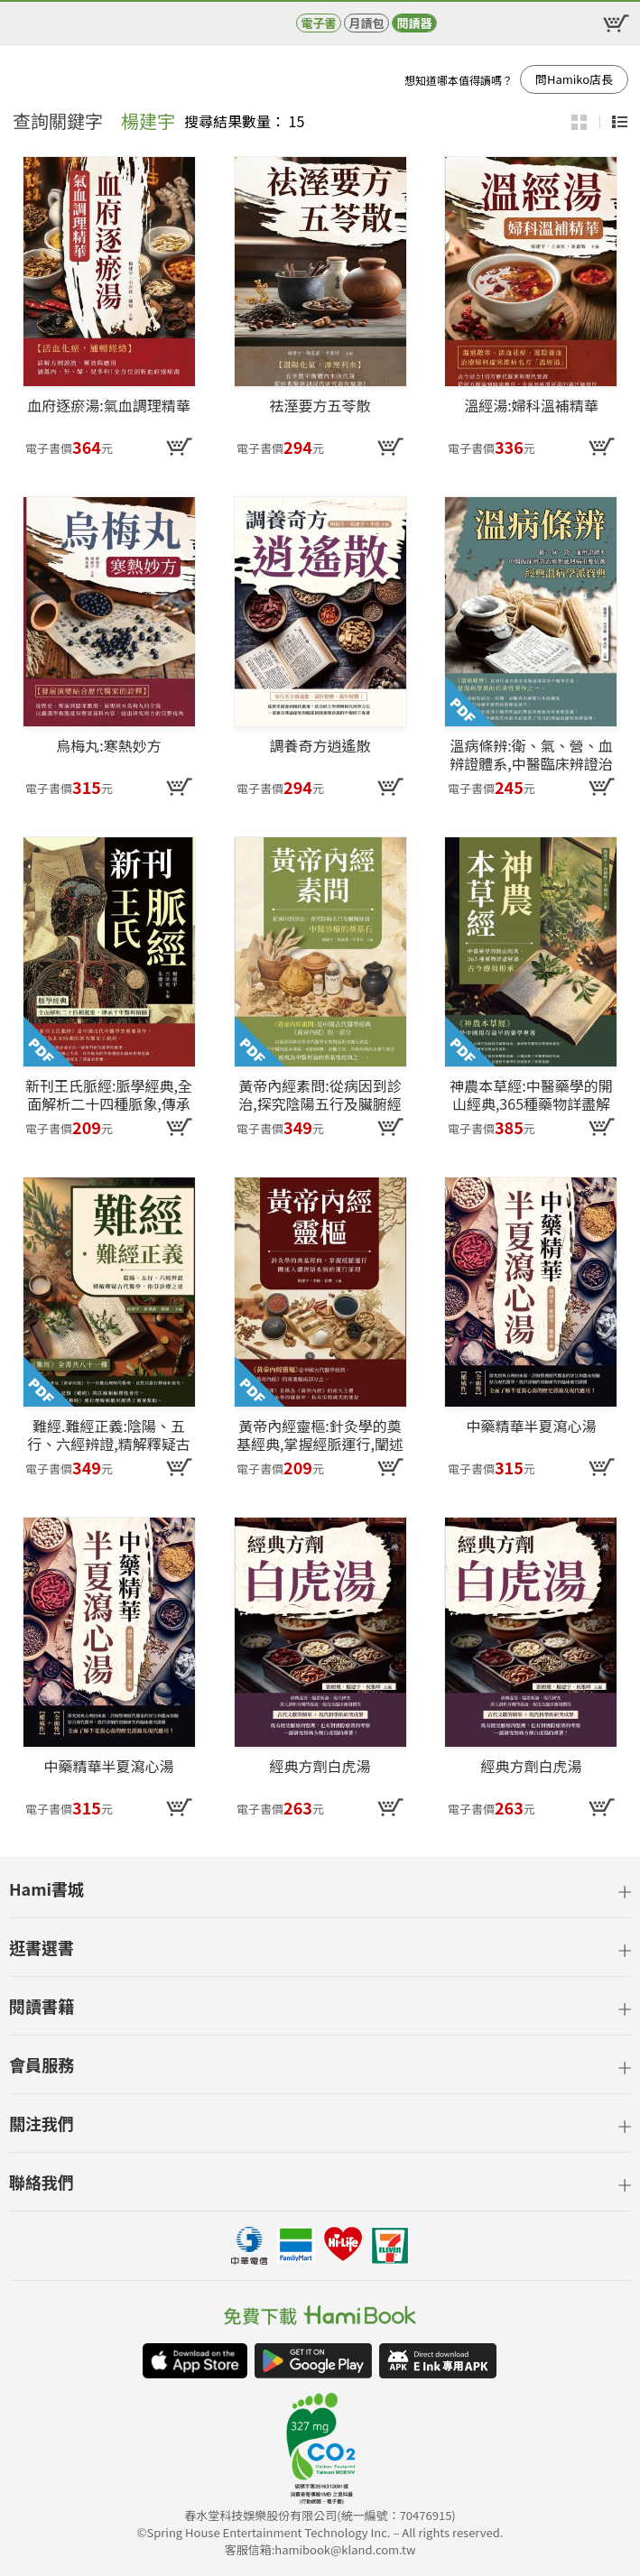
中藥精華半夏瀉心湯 (531, 1426)
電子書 (318, 23)
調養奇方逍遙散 (319, 746)
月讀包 (366, 23)
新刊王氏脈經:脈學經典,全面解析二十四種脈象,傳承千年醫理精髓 (108, 1094)
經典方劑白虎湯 (319, 1767)
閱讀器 (413, 23)
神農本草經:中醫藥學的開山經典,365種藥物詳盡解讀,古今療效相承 (531, 1094)
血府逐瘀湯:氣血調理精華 (108, 406)
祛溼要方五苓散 (319, 406)
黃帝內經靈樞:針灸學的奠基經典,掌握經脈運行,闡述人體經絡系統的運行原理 (320, 1435)
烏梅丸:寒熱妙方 (108, 746)
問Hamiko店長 (574, 79)
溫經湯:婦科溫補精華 (531, 406)
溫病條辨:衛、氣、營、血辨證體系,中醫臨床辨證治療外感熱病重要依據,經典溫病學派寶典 (531, 754)
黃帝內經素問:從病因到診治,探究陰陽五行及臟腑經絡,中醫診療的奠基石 (319, 1094)
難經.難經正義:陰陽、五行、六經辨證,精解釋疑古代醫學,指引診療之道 (108, 1435)
